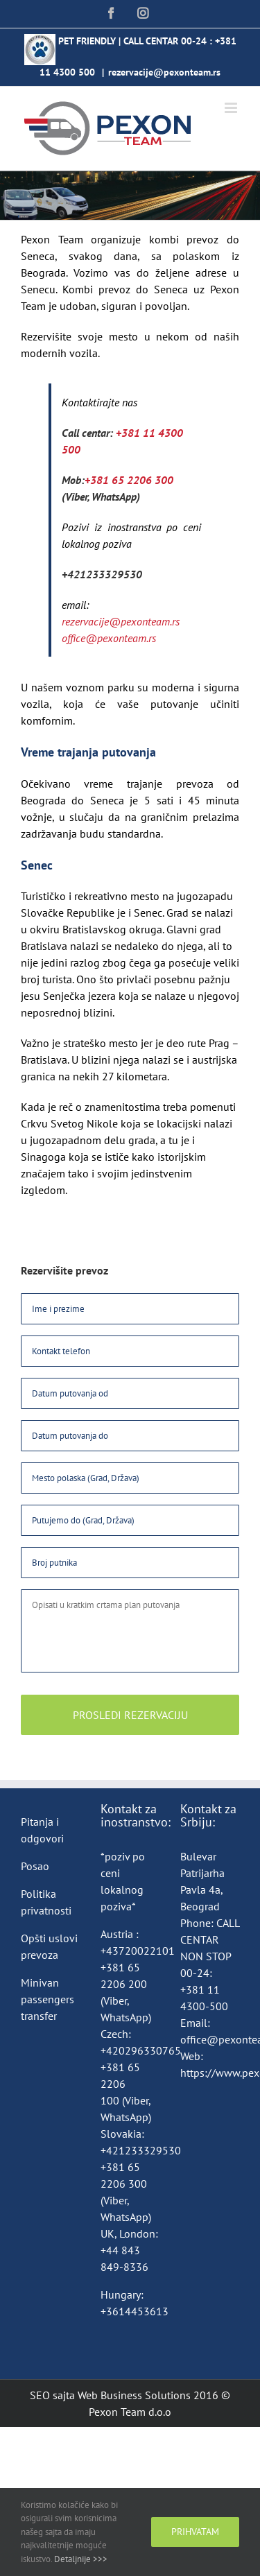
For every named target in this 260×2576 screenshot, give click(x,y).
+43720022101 (138, 1950)
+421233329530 (102, 574)
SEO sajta (52, 2395)
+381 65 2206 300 (129, 480)
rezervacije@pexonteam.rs (164, 72)
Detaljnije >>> (80, 2559)
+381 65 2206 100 (120, 2083)
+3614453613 (134, 2311)
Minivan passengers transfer (47, 1999)
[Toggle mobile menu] (232, 108)
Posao (35, 1866)
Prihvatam (195, 2531)
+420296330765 (141, 2050)
